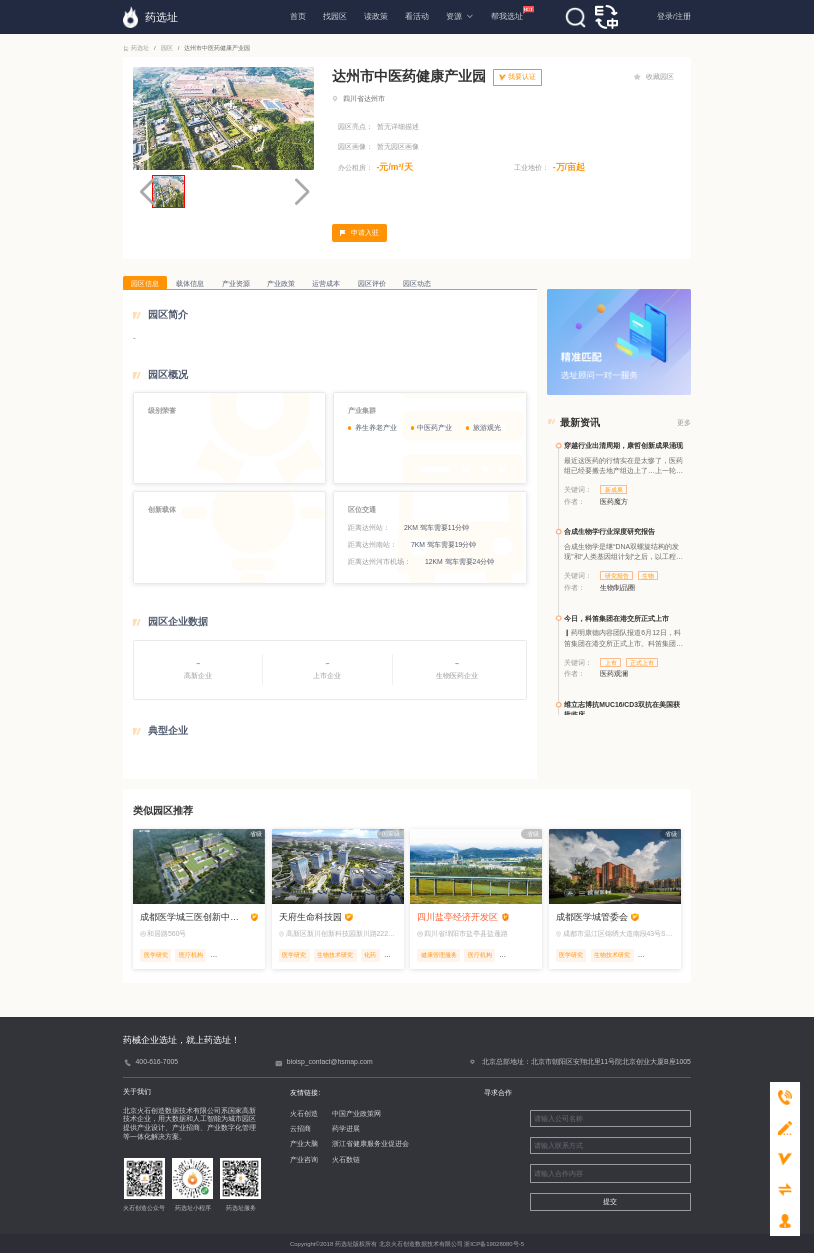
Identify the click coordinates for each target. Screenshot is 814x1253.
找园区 (335, 16)
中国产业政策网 (356, 1113)
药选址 (136, 48)
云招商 (300, 1128)
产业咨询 (304, 1159)
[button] (301, 192)
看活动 (417, 16)
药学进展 (346, 1128)
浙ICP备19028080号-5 (494, 1244)
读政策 (376, 16)
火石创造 (304, 1113)
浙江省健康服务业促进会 (370, 1143)
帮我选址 (507, 13)
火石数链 (346, 1159)
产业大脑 (304, 1143)
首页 (298, 16)
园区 (166, 48)
